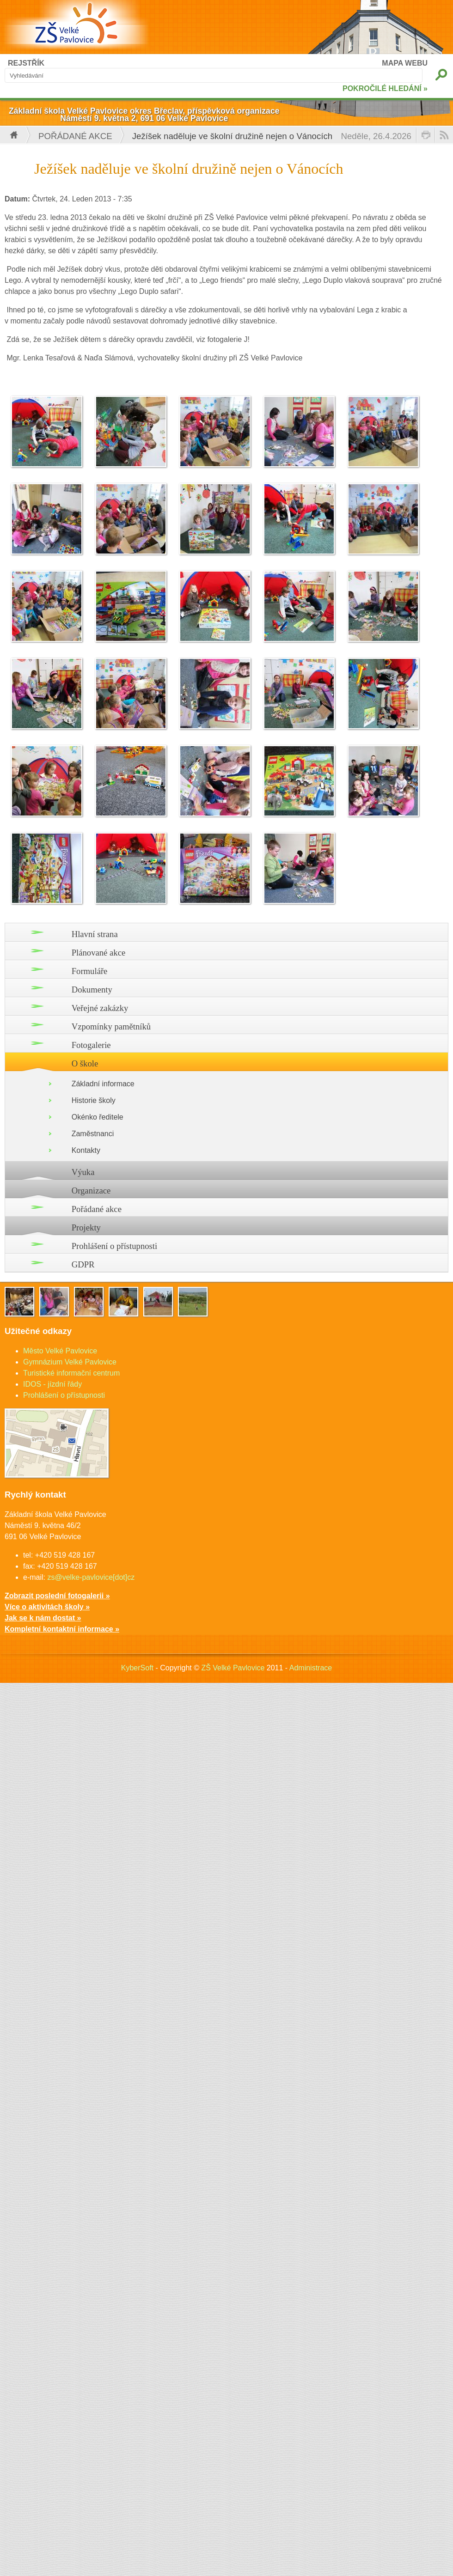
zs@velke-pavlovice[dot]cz (91, 1577)
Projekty (86, 1227)
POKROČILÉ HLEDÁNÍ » (385, 88)
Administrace (310, 1668)
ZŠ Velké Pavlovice (232, 1668)
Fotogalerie (91, 1045)
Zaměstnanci (93, 1134)
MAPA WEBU (405, 63)
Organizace (91, 1190)
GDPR (83, 1264)
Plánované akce (99, 952)
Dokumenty (92, 989)
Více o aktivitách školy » (47, 1607)
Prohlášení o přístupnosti (115, 1246)
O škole (85, 1063)
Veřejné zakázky (100, 1008)
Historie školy (94, 1100)
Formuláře (90, 971)
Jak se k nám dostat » (43, 1618)
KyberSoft (137, 1668)
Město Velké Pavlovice (60, 1351)
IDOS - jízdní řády (52, 1384)
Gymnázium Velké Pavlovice (69, 1362)
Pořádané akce (75, 136)
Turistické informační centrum (71, 1373)
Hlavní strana (95, 934)
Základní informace (103, 1084)
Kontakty (86, 1150)
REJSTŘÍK (26, 63)
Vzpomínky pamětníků (111, 1026)
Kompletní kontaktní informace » (62, 1629)
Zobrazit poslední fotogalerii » (57, 1596)
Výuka (83, 1172)
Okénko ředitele (97, 1117)
